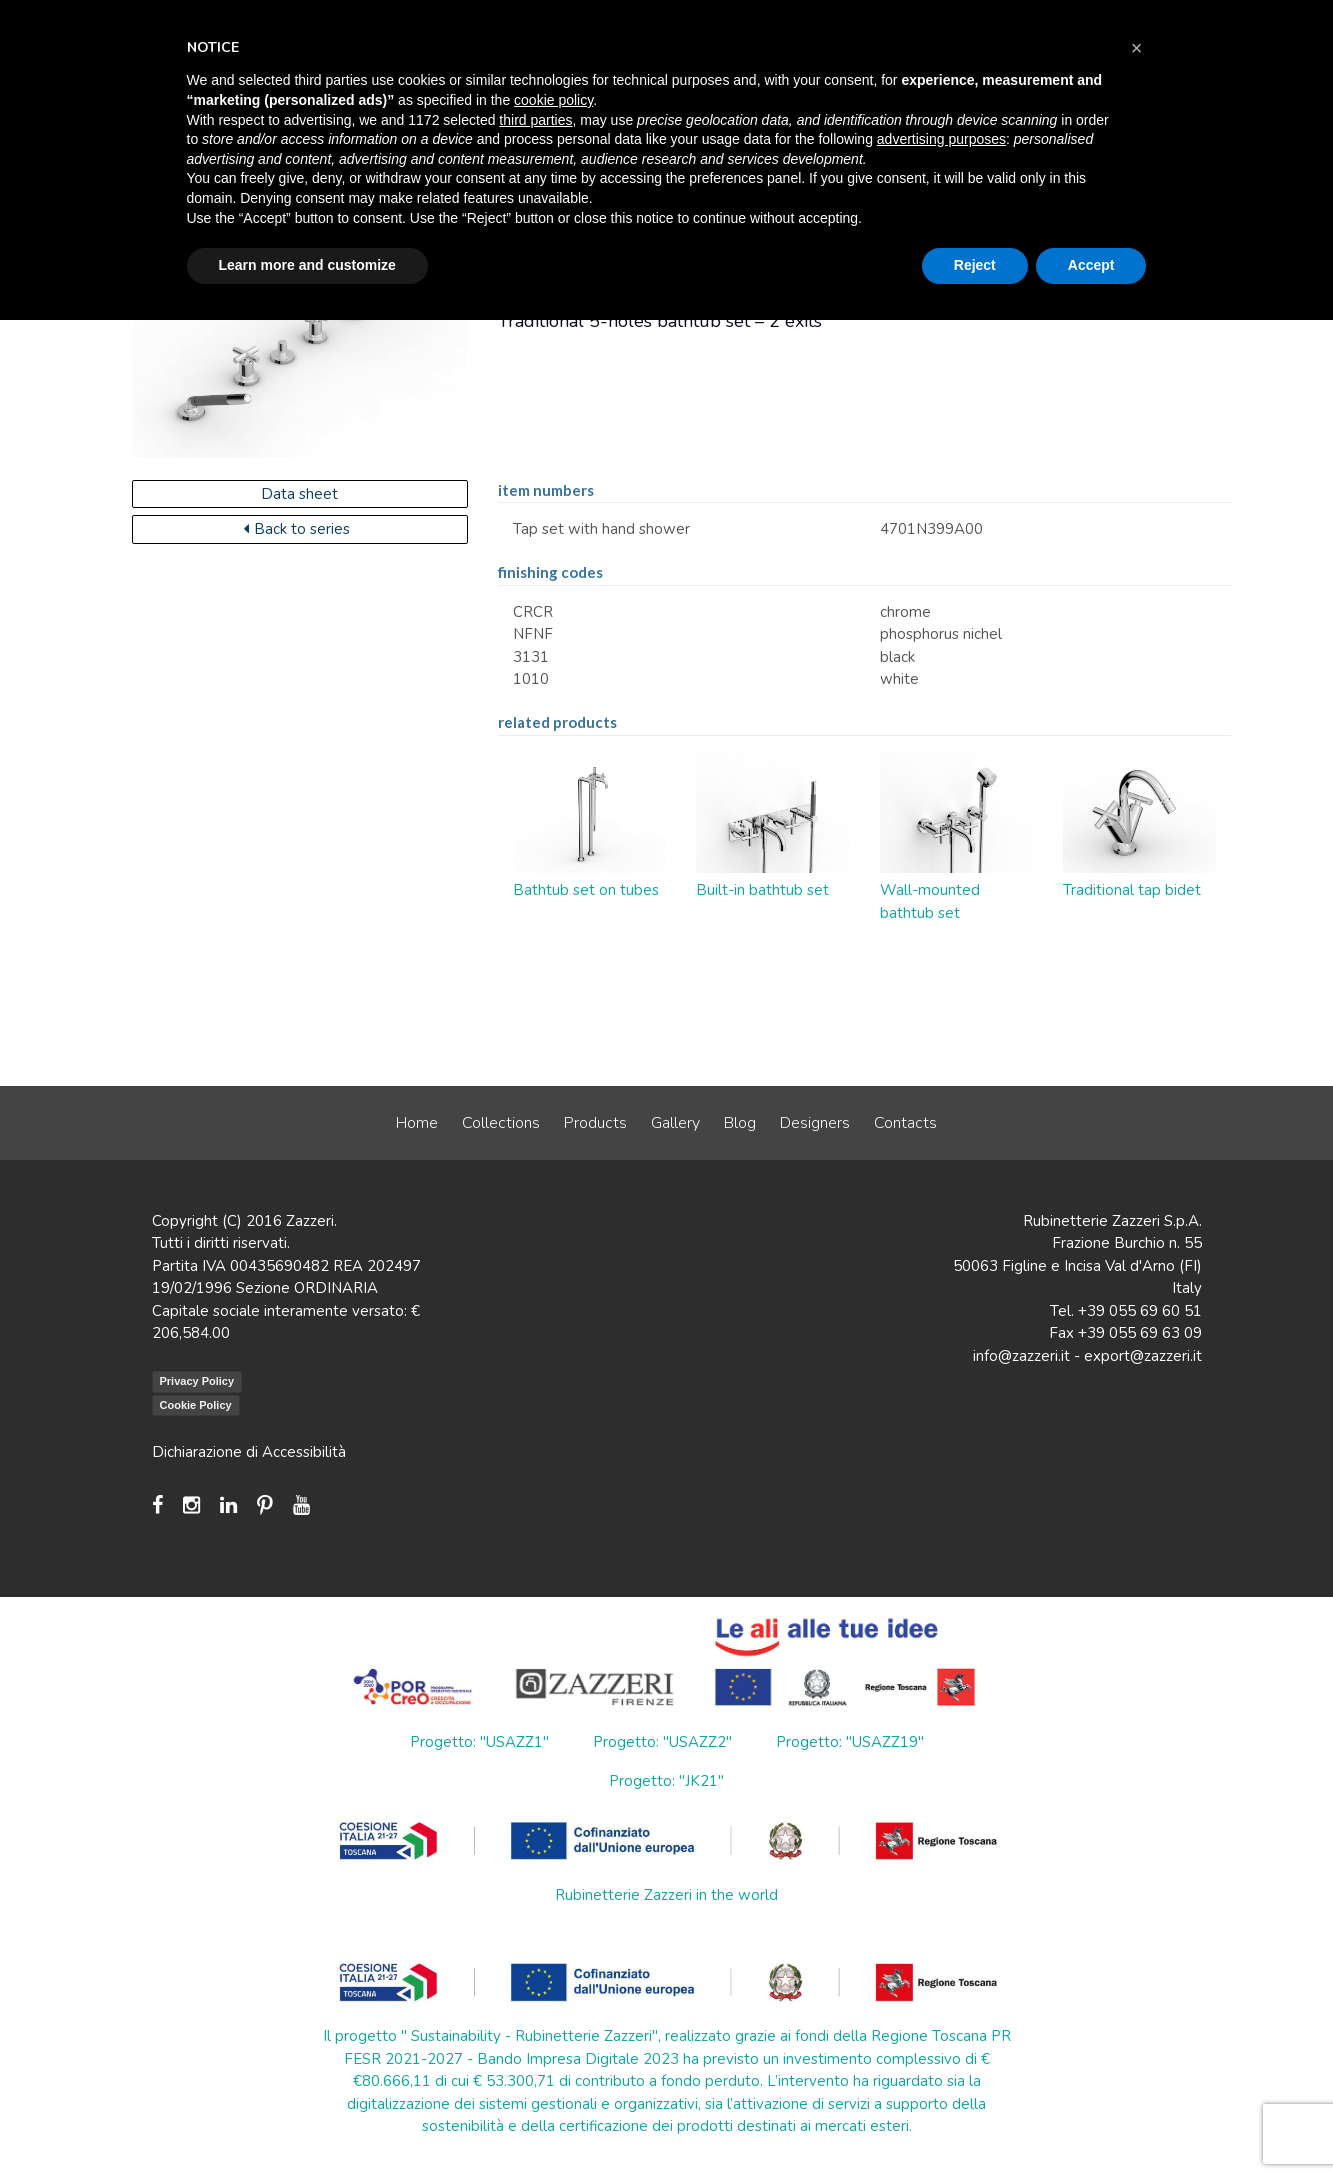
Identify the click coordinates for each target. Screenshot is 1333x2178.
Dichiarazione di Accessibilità (249, 1452)
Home (417, 1123)
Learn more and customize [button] (307, 265)
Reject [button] (975, 265)
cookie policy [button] (553, 100)
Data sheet (299, 494)
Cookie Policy (196, 1405)
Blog (740, 1123)
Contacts (905, 1123)
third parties (535, 120)
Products (595, 1123)
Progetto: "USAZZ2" (662, 1742)
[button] (1137, 48)
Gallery (675, 1123)
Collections (501, 1123)
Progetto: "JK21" (666, 1781)
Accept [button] (1091, 265)
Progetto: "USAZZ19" (850, 1742)
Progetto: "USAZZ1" (479, 1742)
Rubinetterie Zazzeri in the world (666, 1895)
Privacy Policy (197, 1381)
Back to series (297, 529)
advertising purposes (941, 139)
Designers (815, 1123)
